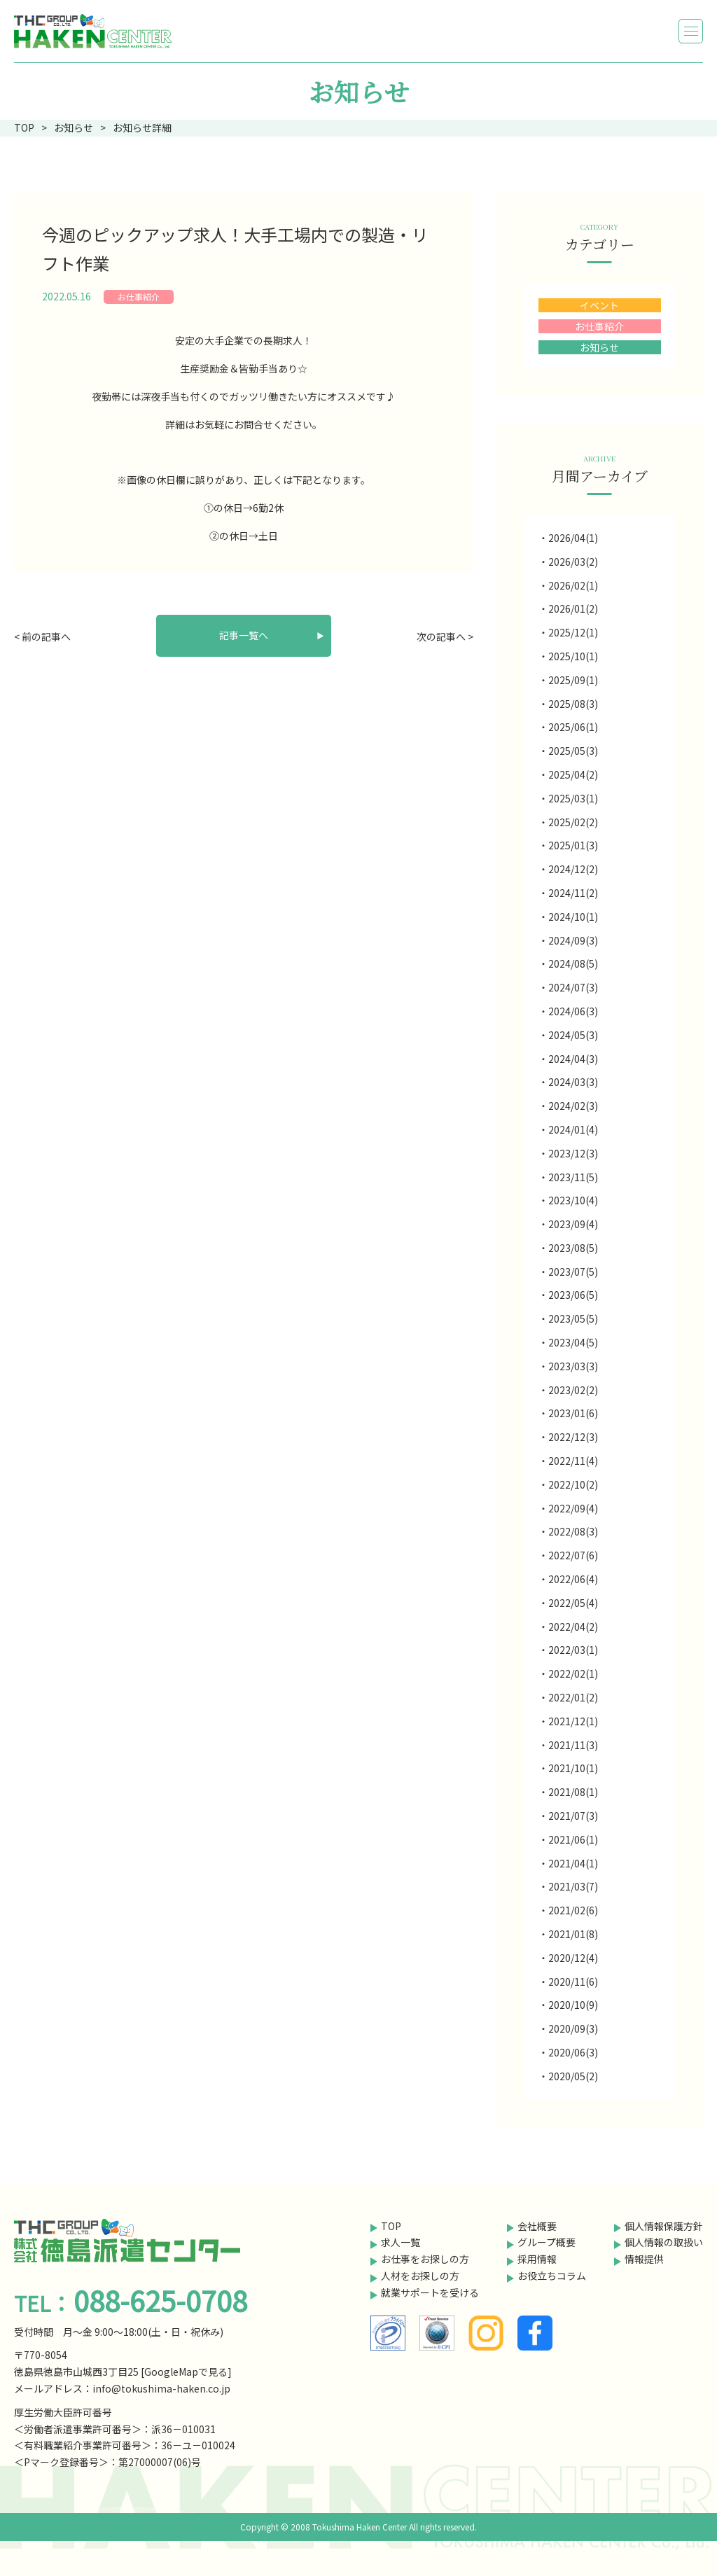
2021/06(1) (573, 1839)
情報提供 (644, 2259)
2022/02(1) (573, 1673)
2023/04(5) (573, 1342)
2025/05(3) (573, 751)
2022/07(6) (573, 1555)
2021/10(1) (573, 1768)
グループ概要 (546, 2242)
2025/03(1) (573, 798)
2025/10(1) (573, 656)
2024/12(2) (573, 869)
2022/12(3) (573, 1437)
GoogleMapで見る (186, 2372)
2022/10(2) (573, 1484)
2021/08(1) (573, 1792)
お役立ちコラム (551, 2276)
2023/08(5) (573, 1248)
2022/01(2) (573, 1697)
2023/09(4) (573, 1224)
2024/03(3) (573, 1082)
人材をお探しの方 (420, 2276)
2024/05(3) (573, 1035)
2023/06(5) (573, 1295)
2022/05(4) (573, 1603)
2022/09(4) (573, 1508)
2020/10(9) (573, 2005)
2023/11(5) (573, 1177)
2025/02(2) (573, 822)
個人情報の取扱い (664, 2242)
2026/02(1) (573, 585)
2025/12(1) (573, 632)
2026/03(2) (573, 562)
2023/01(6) (573, 1413)
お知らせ (599, 347)
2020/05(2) (573, 2076)
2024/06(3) (573, 1011)
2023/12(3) (573, 1153)
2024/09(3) (573, 940)
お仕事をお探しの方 (425, 2259)
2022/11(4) (573, 1461)
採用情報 (537, 2259)
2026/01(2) (573, 608)
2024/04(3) (573, 1059)
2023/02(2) (573, 1390)
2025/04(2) (573, 774)
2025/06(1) (573, 727)
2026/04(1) (573, 538)
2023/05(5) (573, 1318)
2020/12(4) (573, 1958)
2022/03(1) (573, 1650)
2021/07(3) (573, 1816)
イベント (599, 305)
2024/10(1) (573, 917)
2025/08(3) (573, 704)
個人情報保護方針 (664, 2226)
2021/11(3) (573, 1745)
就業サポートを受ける (430, 2292)
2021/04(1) (573, 1863)
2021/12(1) (573, 1721)
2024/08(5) (573, 963)
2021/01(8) (573, 1934)
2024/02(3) (573, 1106)
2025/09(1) (573, 680)
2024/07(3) (573, 987)
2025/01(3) (573, 845)
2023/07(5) (573, 1272)
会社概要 (537, 2226)
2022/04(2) (573, 1627)
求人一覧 (400, 2242)
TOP (391, 2226)
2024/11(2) (573, 893)
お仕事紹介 (139, 296)
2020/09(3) (573, 2028)
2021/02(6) (573, 1910)
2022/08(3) (573, 1531)
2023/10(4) (573, 1200)
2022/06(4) (573, 1579)
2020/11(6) (573, 1982)
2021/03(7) (573, 1886)
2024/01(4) (573, 1129)
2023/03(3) (573, 1366)
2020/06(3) (573, 2052)
